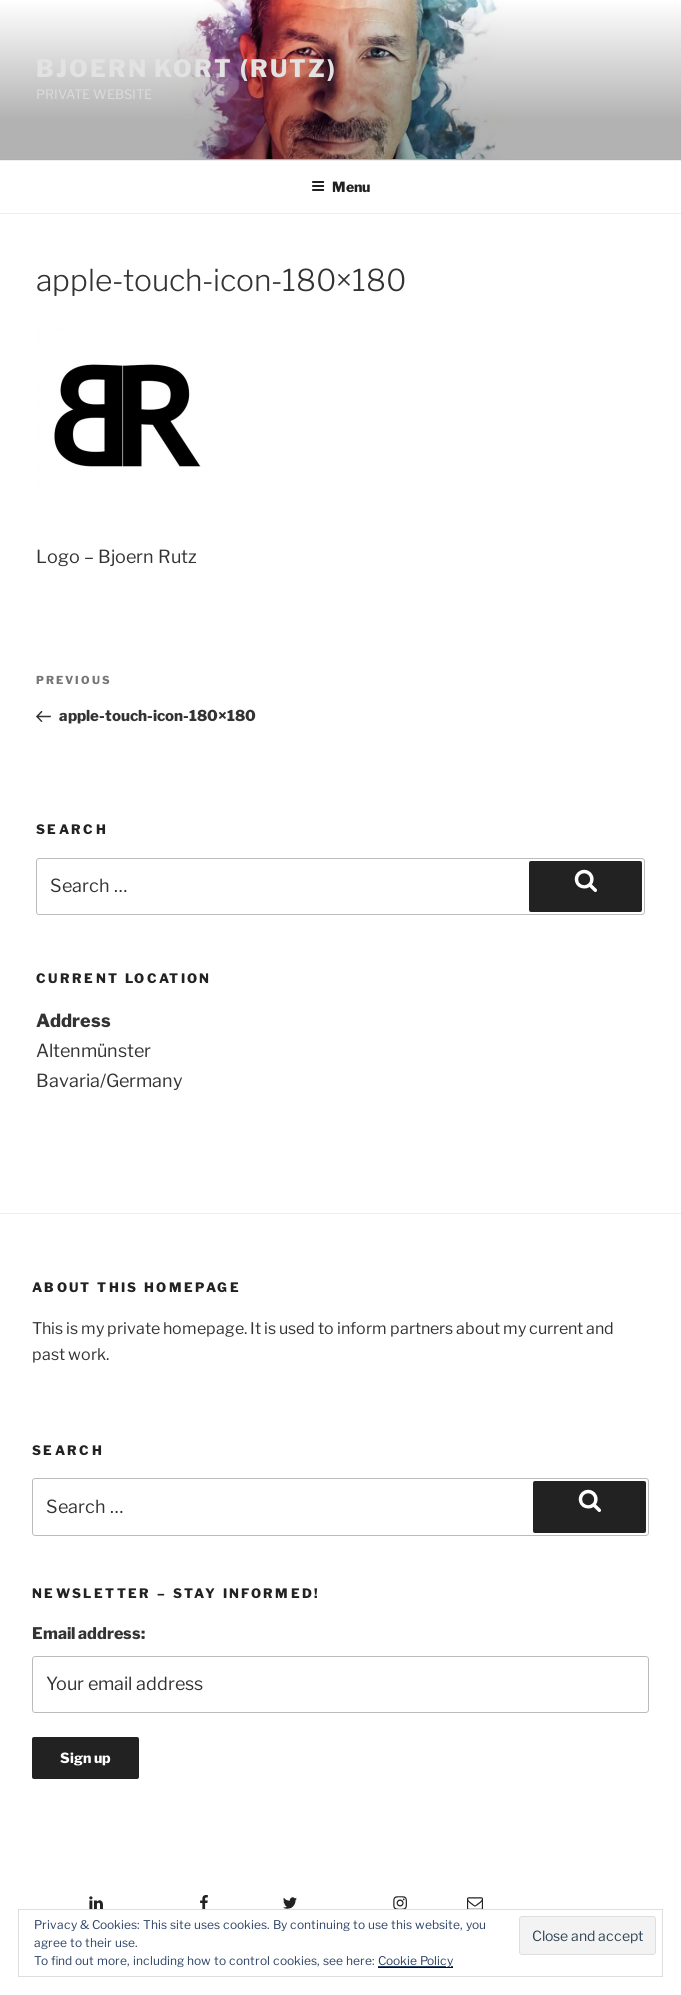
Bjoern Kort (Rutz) (186, 68)
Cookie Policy (415, 1960)
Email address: (88, 1633)
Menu (340, 186)
